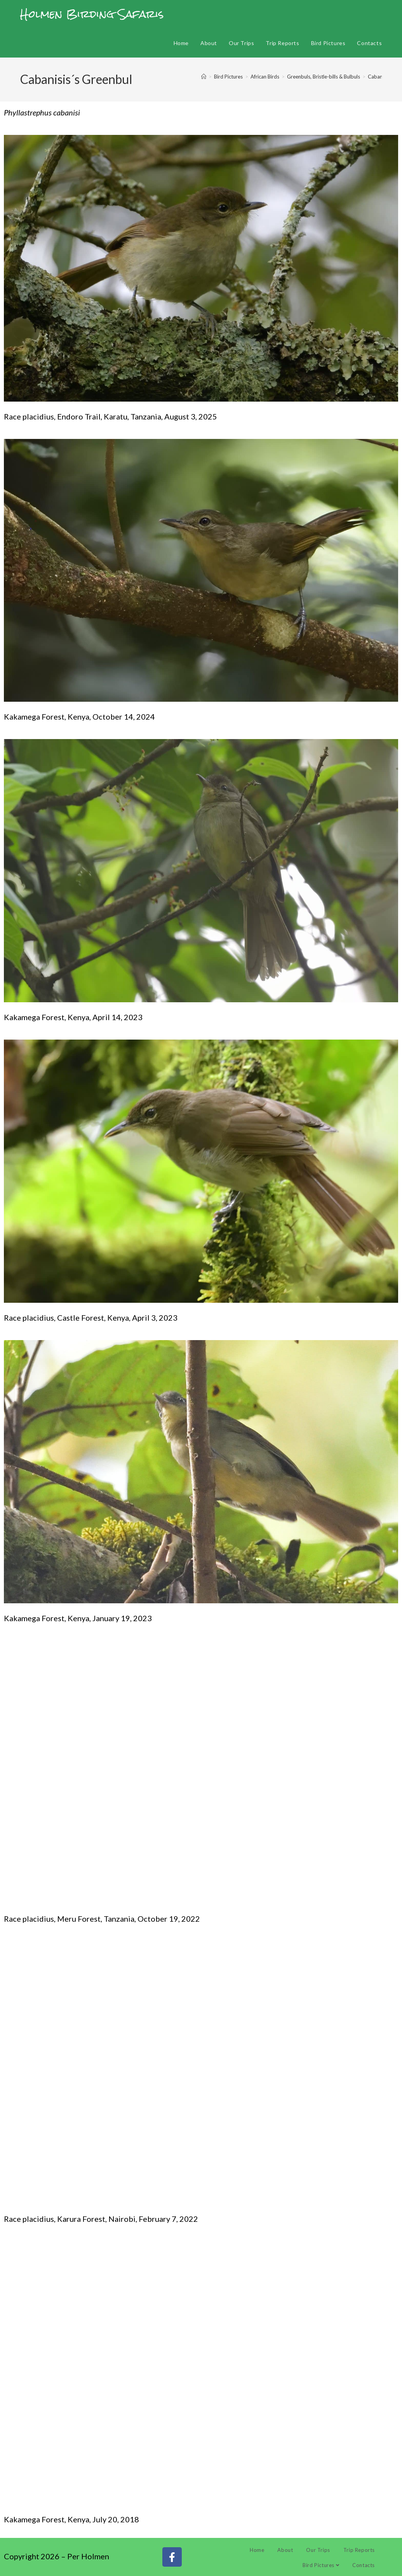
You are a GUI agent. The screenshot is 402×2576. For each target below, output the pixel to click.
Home (257, 2550)
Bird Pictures (321, 2565)
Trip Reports (359, 2550)
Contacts (363, 2565)
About (285, 2550)
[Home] (203, 76)
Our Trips (318, 2550)
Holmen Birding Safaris (92, 14)
